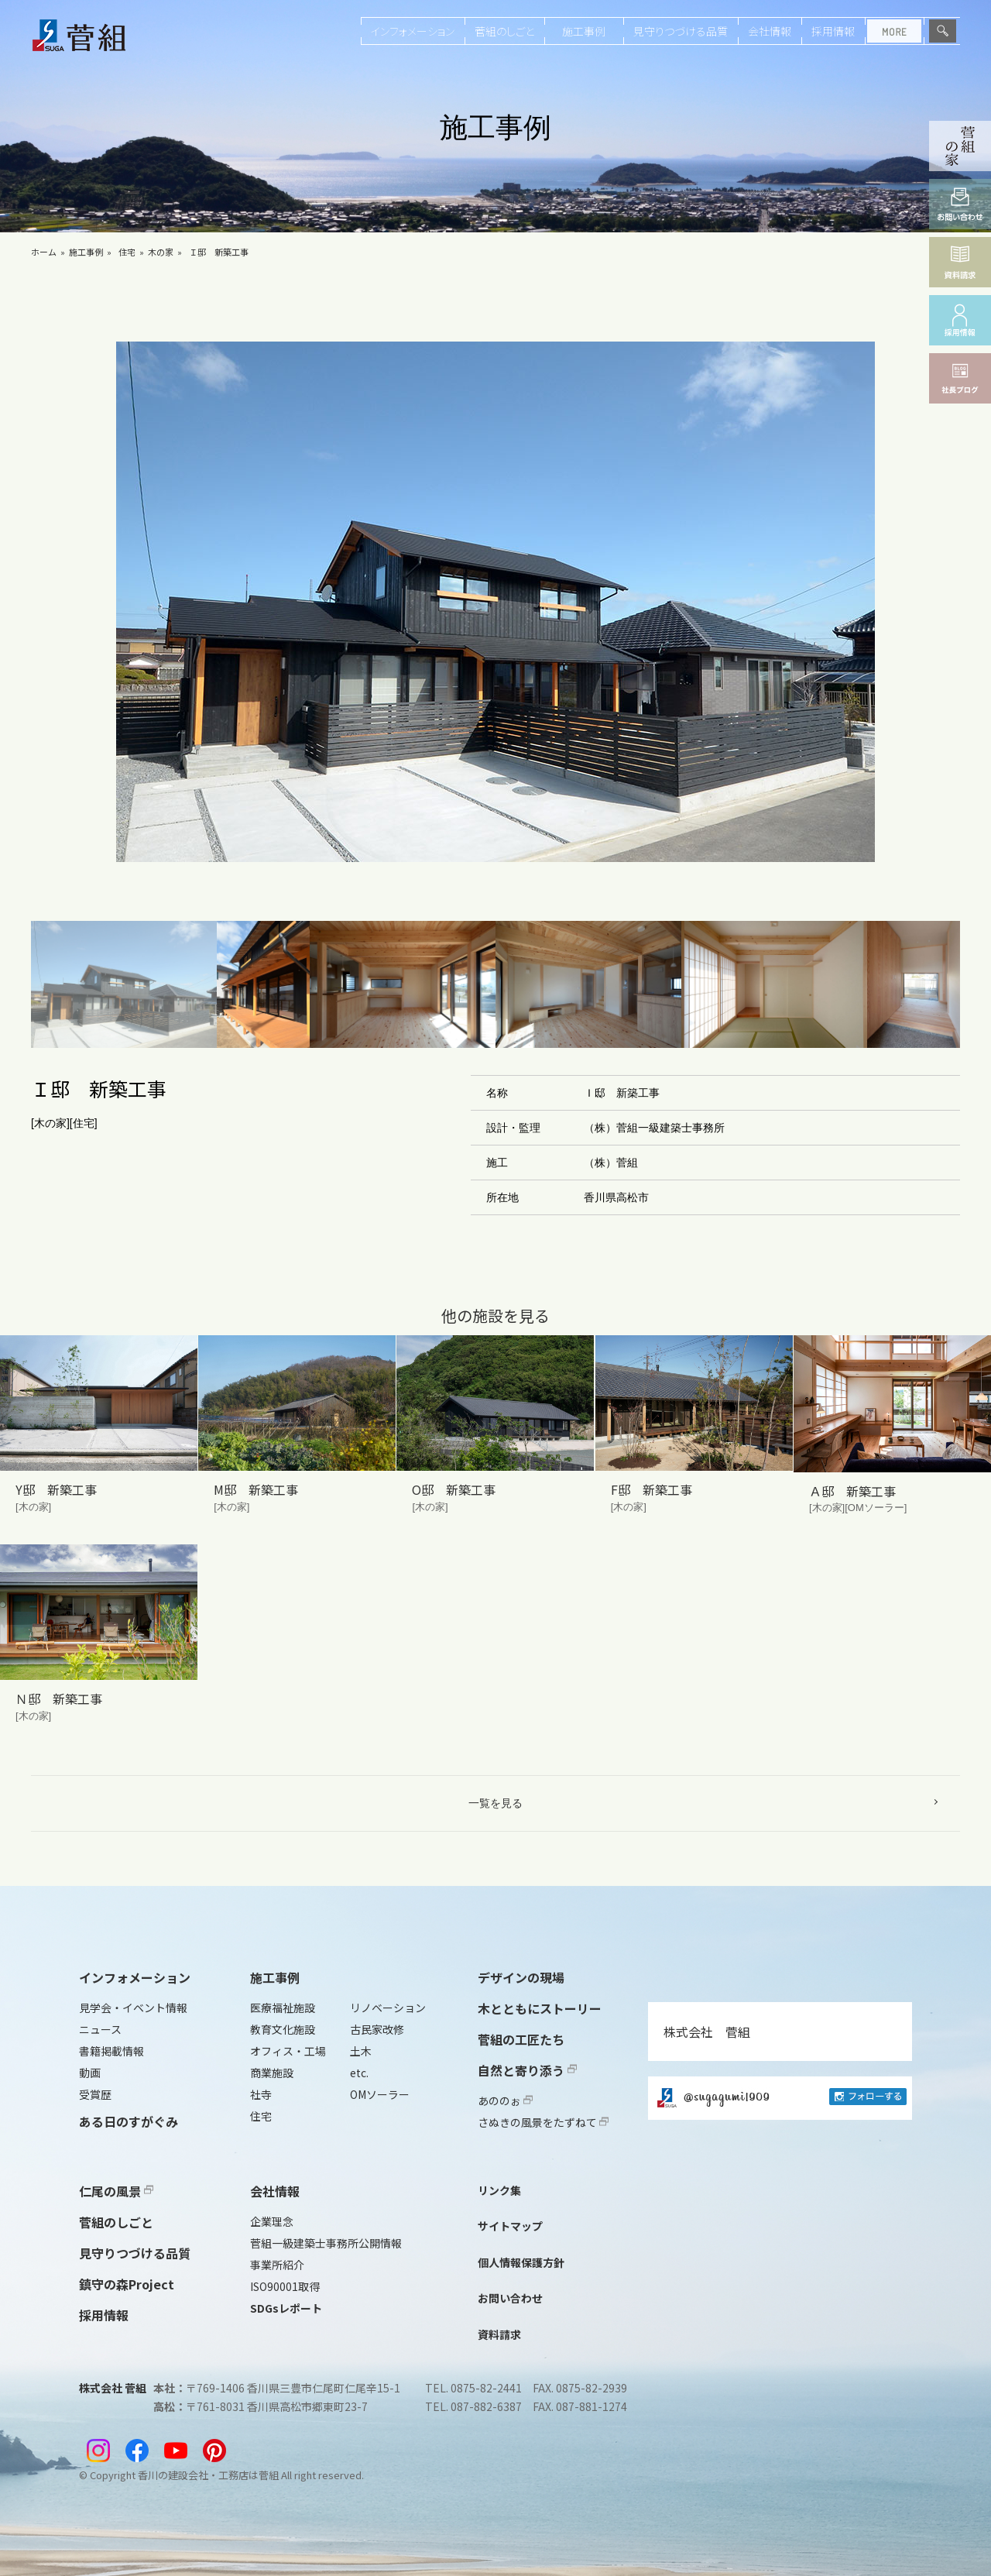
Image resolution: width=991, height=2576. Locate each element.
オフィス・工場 (288, 2051)
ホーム (44, 252)
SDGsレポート (286, 2308)
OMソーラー (380, 2094)
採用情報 (833, 31)
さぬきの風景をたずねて (543, 2122)
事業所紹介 (277, 2264)
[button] (124, 985)
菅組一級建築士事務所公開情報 (326, 2243)
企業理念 (271, 2221)
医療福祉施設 (282, 2007)
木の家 (160, 252)
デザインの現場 (521, 1977)
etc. (359, 2072)
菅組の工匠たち (521, 2039)
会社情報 (769, 31)
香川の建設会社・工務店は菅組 (208, 2475)
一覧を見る (495, 1803)
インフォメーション (412, 31)
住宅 (126, 252)
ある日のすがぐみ (128, 2121)
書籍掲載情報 (111, 2051)
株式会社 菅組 (707, 2031)
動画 (90, 2072)
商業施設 (271, 2072)
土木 (361, 2051)
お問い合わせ (510, 2298)
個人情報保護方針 (521, 2262)
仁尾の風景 (116, 2191)
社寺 (261, 2094)
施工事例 (583, 31)
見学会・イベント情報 (133, 2007)
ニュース (100, 2029)
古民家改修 (377, 2029)
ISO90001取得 (285, 2286)
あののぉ (505, 2100)
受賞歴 (95, 2094)
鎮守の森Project (126, 2284)
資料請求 (499, 2334)
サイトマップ (510, 2226)
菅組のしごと (504, 31)
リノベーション (388, 2007)
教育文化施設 (282, 2029)
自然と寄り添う (527, 2070)
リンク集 (499, 2190)
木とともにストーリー (540, 2008)
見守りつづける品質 (680, 31)
